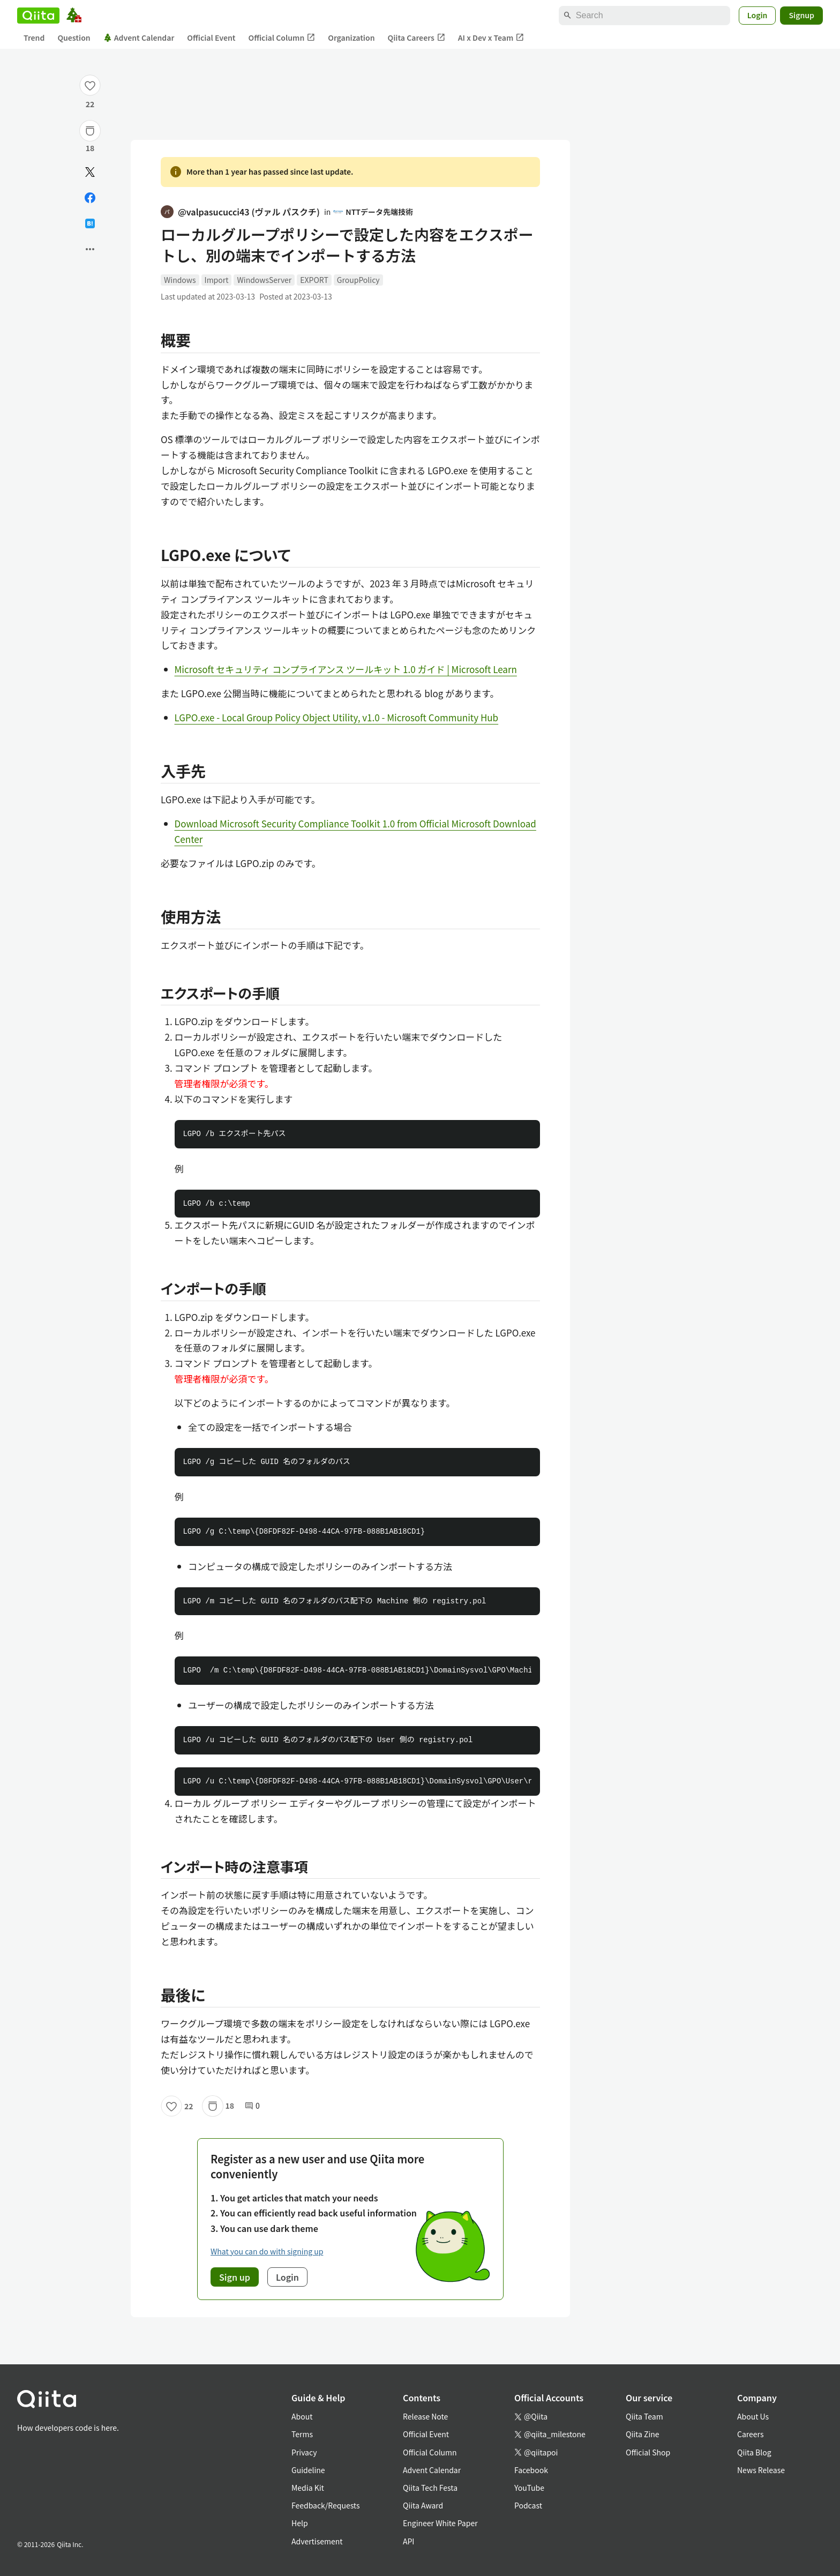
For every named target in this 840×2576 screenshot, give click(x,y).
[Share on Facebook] (90, 197)
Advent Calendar (139, 37)
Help (299, 2523)
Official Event (211, 37)
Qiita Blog (754, 2452)
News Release (761, 2470)
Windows (180, 279)
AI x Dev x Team (491, 37)
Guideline (308, 2470)
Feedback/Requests (325, 2505)
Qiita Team (644, 2416)
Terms (302, 2434)
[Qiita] (38, 16)
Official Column (282, 37)
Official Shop (648, 2452)
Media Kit (307, 2487)
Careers (750, 2434)
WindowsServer (264, 279)
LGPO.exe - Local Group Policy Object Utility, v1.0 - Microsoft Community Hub (337, 717)
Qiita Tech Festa (430, 2487)
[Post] (90, 172)
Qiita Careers (416, 37)
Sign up (234, 2277)
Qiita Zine (642, 2434)
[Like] (90, 85)
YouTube (529, 2487)
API (408, 2541)
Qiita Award (423, 2505)
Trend (34, 37)
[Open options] (90, 249)
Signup (801, 15)
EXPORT (314, 279)
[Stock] (90, 130)
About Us (753, 2416)
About (301, 2416)
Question (73, 37)
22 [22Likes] (90, 104)
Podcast (528, 2505)
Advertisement (317, 2541)
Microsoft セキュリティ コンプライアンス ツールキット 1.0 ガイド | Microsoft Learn (346, 669)
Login (757, 15)
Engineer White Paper (440, 2523)
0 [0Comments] (252, 2105)
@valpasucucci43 (240, 212)
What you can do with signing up (267, 2251)
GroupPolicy (358, 279)
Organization (351, 37)
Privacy (304, 2452)
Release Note (425, 2416)
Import (217, 279)
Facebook (531, 2470)
